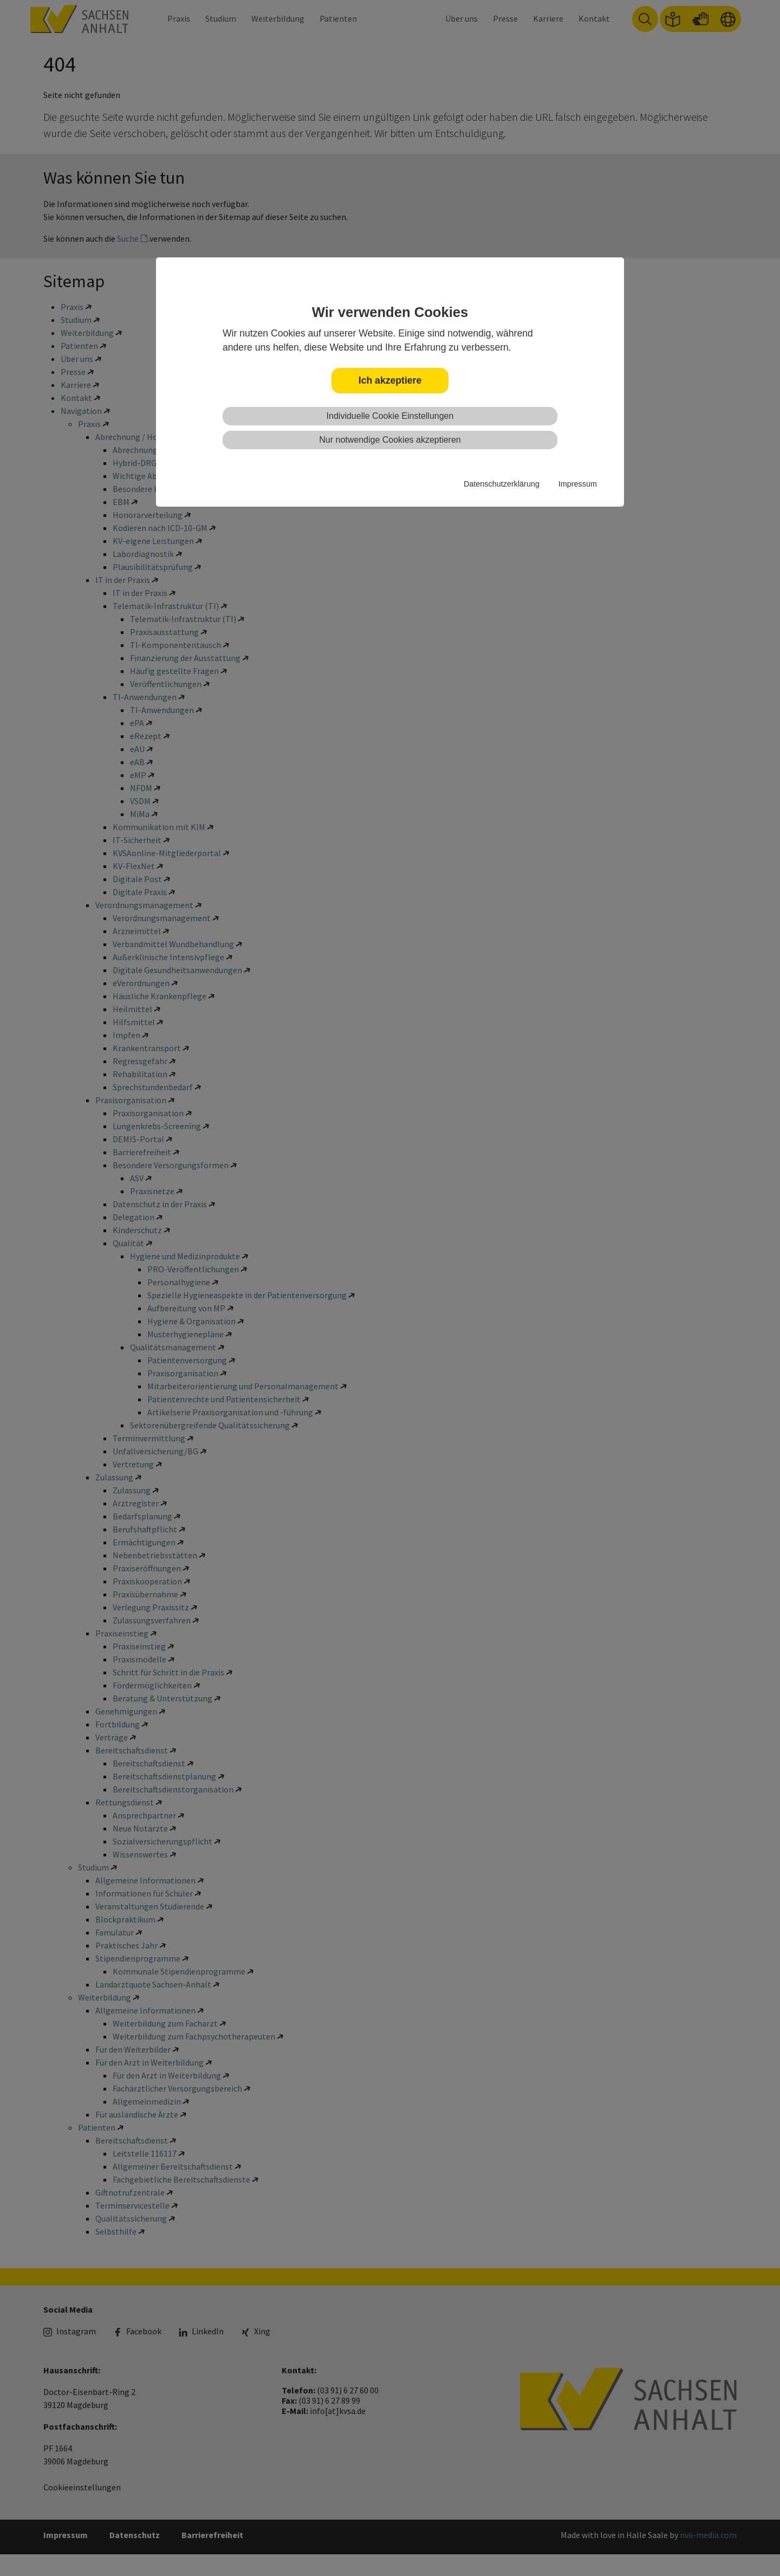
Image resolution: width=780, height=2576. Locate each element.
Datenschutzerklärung (502, 484)
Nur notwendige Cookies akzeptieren (389, 439)
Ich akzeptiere (390, 380)
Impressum (577, 484)
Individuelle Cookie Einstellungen (390, 415)
